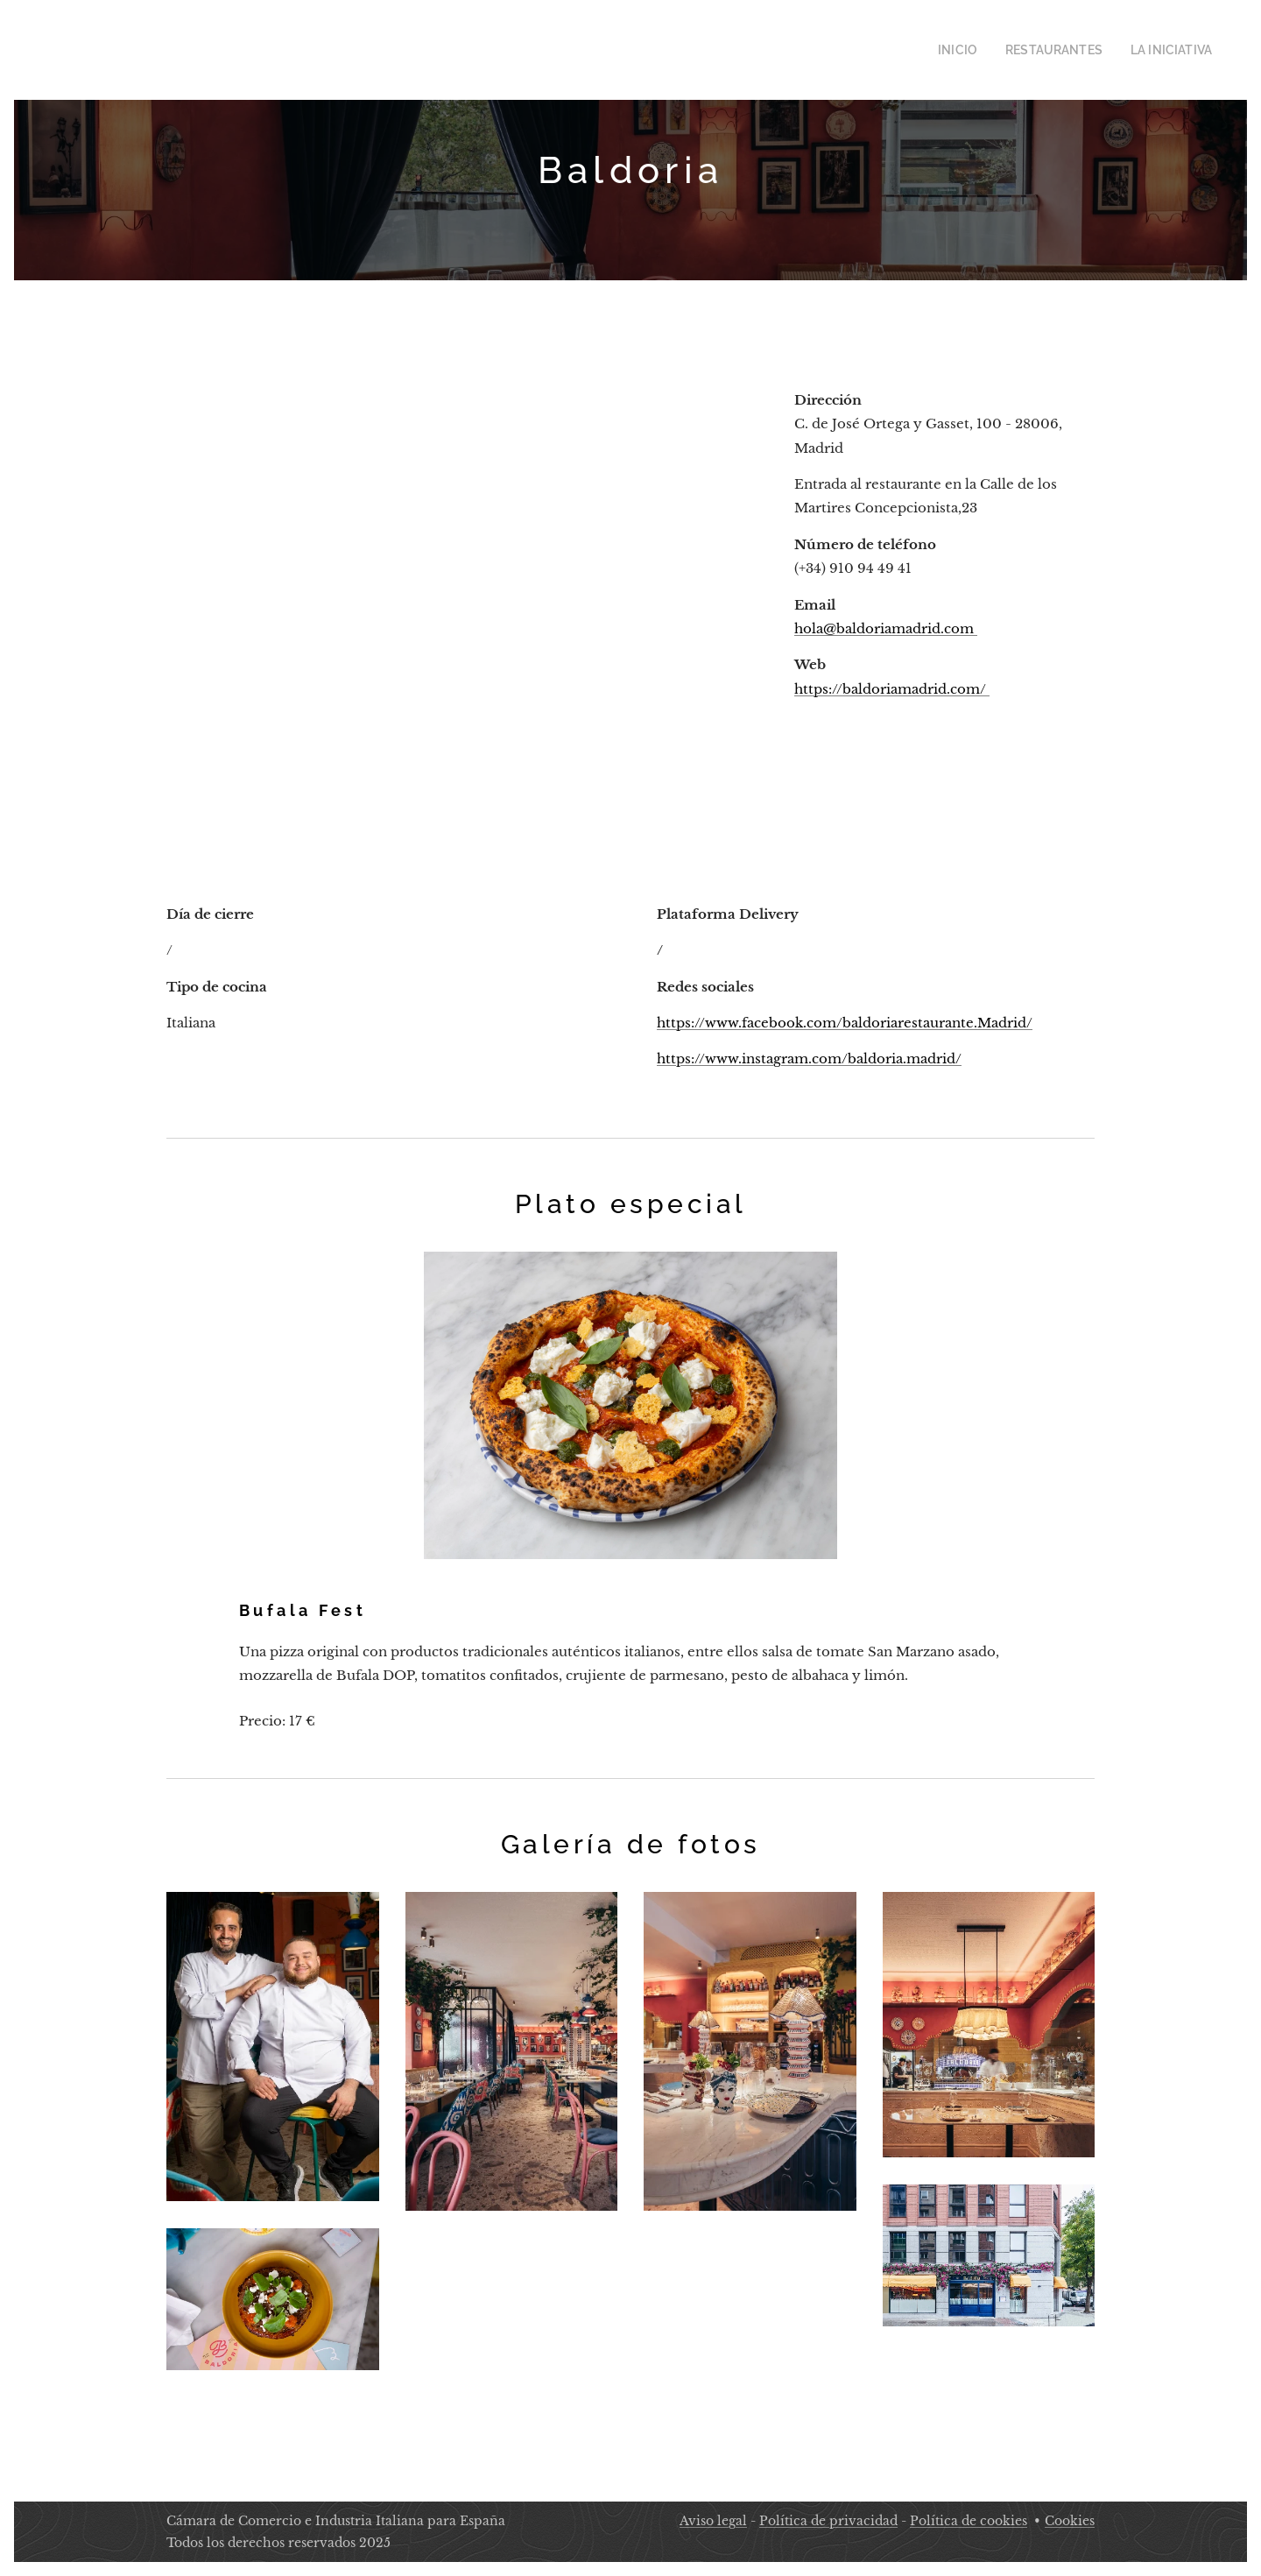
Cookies (1070, 2521)
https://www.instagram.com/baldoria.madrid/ (809, 1058)
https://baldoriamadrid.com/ (892, 688)
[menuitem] (981, 50)
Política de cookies (968, 2521)
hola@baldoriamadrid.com (885, 627)
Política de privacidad (828, 2521)
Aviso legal (713, 2521)
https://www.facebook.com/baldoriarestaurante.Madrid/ (844, 1022)
